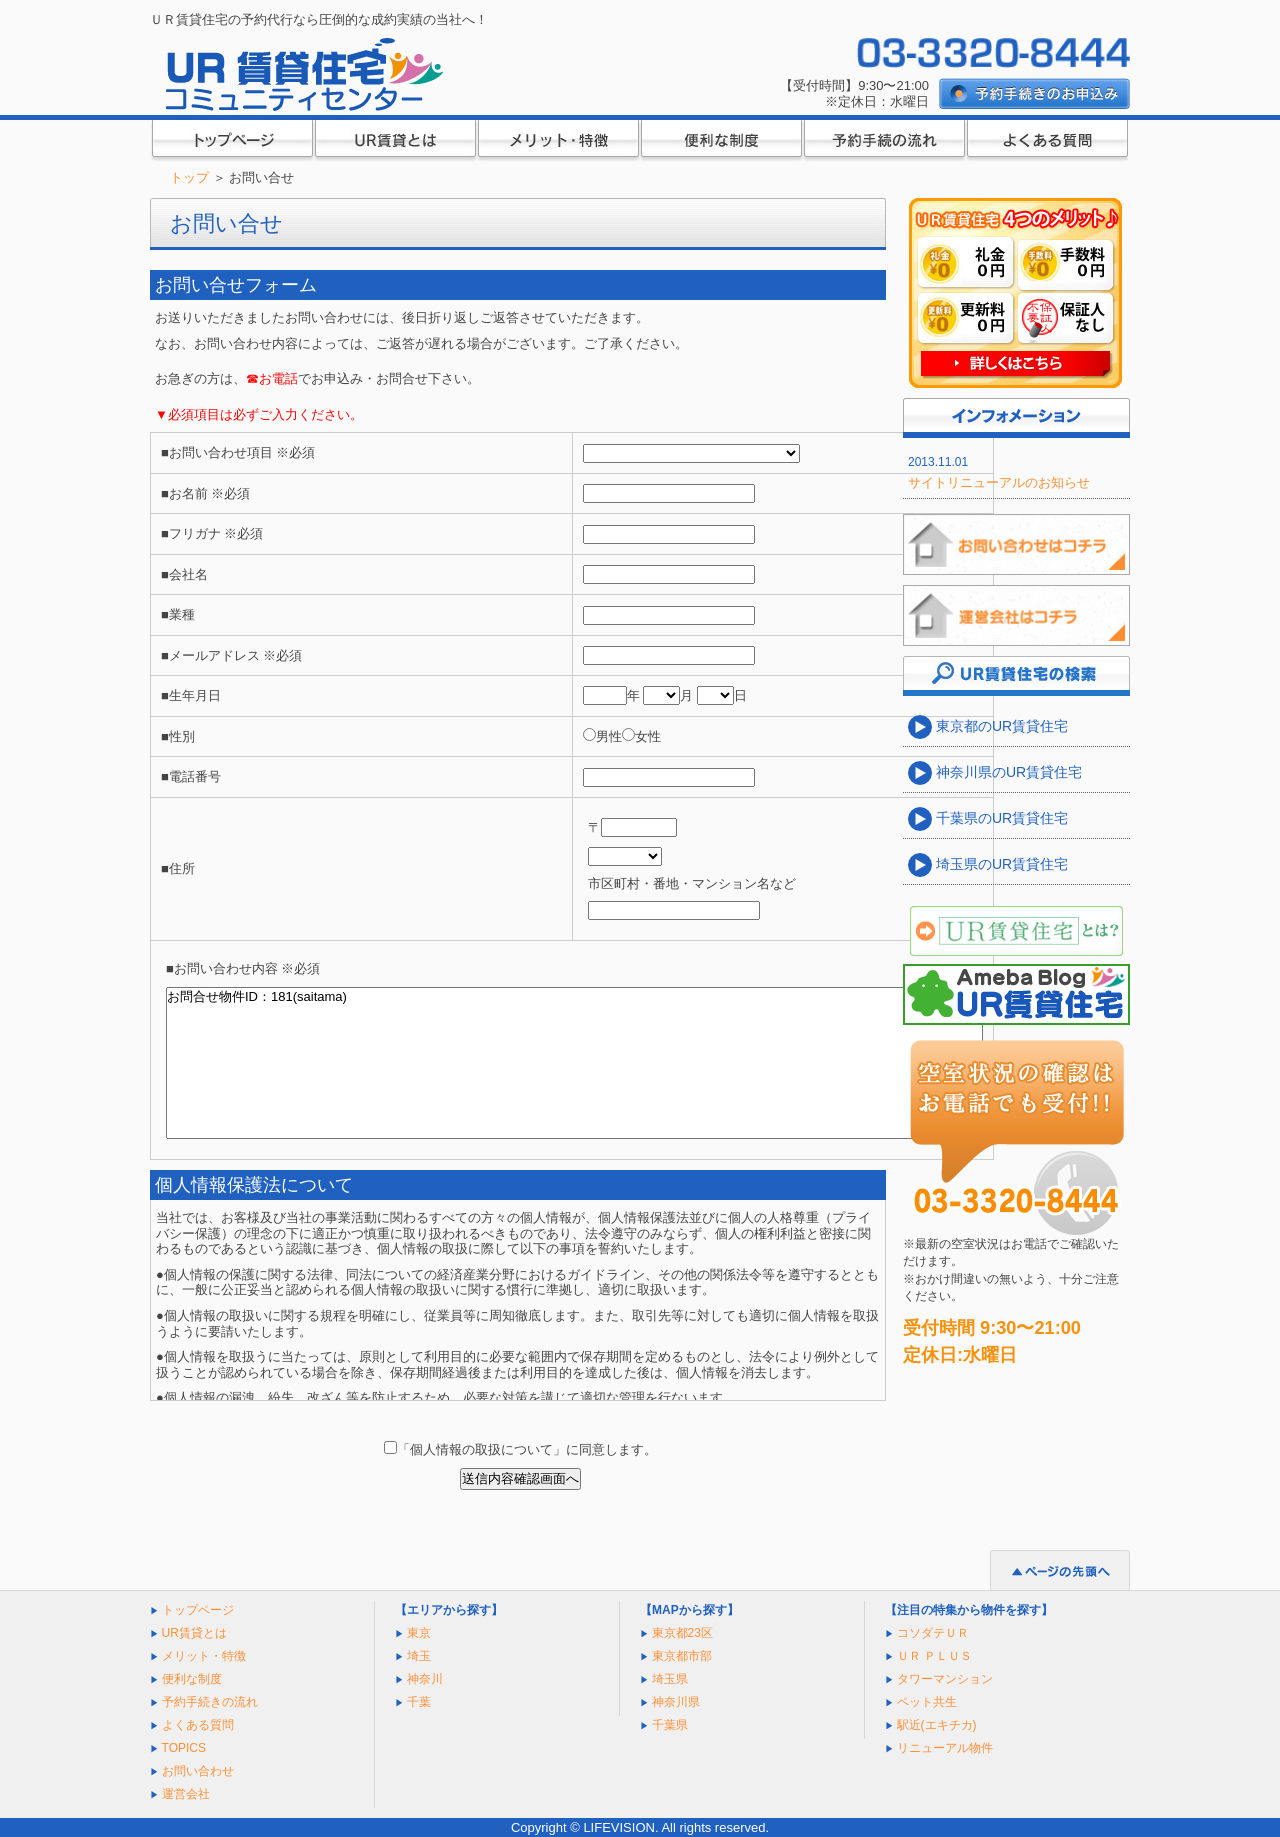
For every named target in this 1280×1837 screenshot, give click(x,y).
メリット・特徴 (557, 141)
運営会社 (186, 1794)
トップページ (231, 141)
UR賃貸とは (394, 141)
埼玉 (419, 1656)
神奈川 (425, 1679)
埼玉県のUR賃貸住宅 (1000, 864)
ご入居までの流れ (883, 141)
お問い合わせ (198, 1771)
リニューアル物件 (945, 1748)
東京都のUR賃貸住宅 (1000, 726)
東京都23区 (682, 1633)
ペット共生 (927, 1702)
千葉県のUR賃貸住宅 (1000, 818)
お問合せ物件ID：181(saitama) (574, 1063)
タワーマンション (945, 1679)
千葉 (419, 1702)
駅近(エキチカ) (937, 1725)
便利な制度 (720, 141)
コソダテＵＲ (933, 1633)
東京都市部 (682, 1656)
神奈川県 (676, 1702)
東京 (419, 1633)
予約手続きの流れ (210, 1702)
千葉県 (670, 1725)
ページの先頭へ (1060, 1570)
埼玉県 (670, 1679)
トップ (189, 177)
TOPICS (184, 1748)
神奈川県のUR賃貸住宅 (1007, 772)
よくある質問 (1046, 141)
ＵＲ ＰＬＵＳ (934, 1656)
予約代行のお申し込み (1034, 94)
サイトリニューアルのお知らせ (999, 482)
